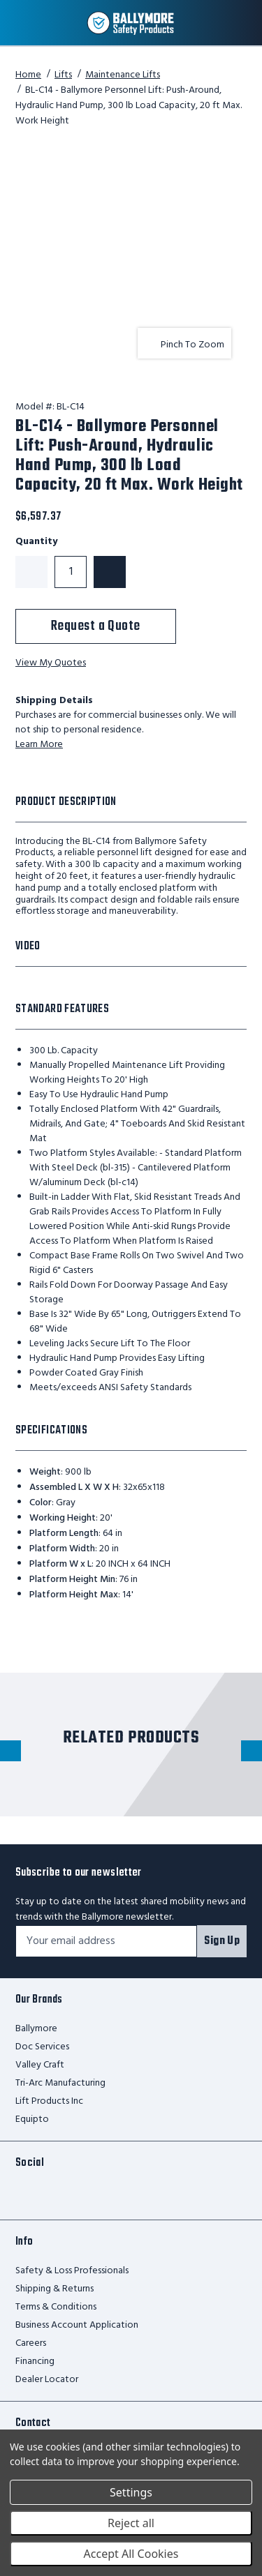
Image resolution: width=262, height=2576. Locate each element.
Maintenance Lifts (122, 75)
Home (28, 75)
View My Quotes (50, 664)
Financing (34, 2361)
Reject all (131, 2523)
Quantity (36, 542)
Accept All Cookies (131, 2553)
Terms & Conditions (55, 2307)
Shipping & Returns (54, 2289)
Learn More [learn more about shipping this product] (39, 745)
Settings (131, 2492)
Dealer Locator (46, 2380)
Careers (30, 2343)
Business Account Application (76, 2325)
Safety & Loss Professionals (72, 2271)
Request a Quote (95, 626)
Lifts (63, 75)
